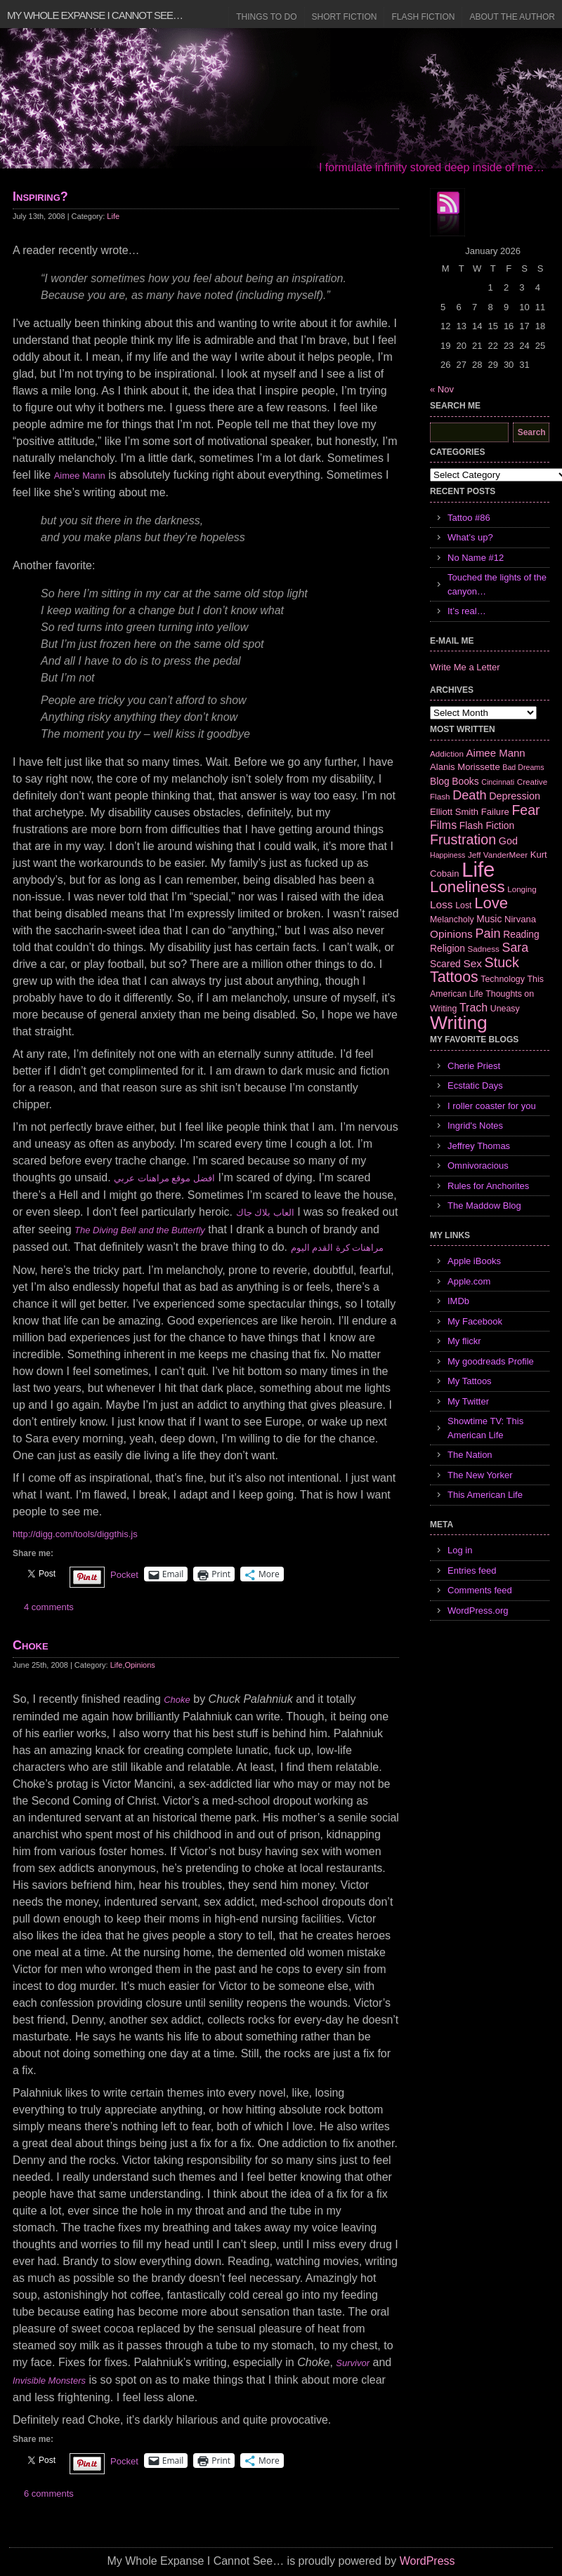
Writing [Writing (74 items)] (459, 1022)
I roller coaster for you (491, 1106)
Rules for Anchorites (488, 1186)
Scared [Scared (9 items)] (445, 963)
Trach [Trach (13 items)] (473, 1008)
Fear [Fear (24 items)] (525, 810)
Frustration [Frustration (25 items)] (463, 839)
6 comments (49, 2493)
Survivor (353, 2363)
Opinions (139, 1665)
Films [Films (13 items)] (443, 825)
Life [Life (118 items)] (478, 869)
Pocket (124, 1574)
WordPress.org (477, 1610)
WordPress (427, 2561)
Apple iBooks (474, 1261)
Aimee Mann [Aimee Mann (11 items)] (495, 753)
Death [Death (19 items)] (469, 795)
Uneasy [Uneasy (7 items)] (505, 1009)
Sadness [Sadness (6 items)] (483, 948)
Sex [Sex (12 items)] (472, 963)
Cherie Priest (473, 1066)
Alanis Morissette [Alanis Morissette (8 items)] (465, 767)
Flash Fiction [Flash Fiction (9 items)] (486, 825)
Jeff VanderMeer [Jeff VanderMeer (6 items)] (498, 854)
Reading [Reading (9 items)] (521, 934)
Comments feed (479, 1590)
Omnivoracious (478, 1165)
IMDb (458, 1301)
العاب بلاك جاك (265, 1212)
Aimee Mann (79, 475)
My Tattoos (469, 1381)
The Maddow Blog (484, 1205)
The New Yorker (480, 1475)
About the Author (512, 17)
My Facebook (474, 1321)
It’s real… (466, 611)
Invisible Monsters (49, 2380)
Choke (30, 1645)
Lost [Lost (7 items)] (463, 905)
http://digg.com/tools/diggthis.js (75, 1534)
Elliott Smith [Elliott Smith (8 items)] (454, 811)
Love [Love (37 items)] (491, 903)
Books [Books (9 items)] (465, 781)
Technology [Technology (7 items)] (503, 979)
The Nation (469, 1454)
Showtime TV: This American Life (485, 1428)
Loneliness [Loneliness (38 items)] (467, 887)
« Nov (442, 389)
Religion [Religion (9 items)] (447, 948)
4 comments (49, 1607)
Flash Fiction (423, 17)
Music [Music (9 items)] (489, 918)
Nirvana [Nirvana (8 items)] (520, 919)
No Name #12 (475, 557)
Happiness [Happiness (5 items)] (447, 855)
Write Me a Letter (464, 667)
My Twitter (468, 1401)
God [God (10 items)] (508, 841)
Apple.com (468, 1281)
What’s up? (470, 537)
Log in (459, 1550)
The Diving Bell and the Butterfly (139, 1230)
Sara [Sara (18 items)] (515, 948)
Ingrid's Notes (475, 1125)
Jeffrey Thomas (478, 1146)
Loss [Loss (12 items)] (441, 904)
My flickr (464, 1341)
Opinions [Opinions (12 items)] (451, 934)
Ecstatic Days (475, 1085)
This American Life (485, 1494)
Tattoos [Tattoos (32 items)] (454, 977)
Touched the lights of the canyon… (497, 584)
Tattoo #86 (468, 517)
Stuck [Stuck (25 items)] (502, 962)
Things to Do (266, 17)
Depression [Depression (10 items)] (514, 796)
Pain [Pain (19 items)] (487, 934)
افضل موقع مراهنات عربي (164, 1178)
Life (113, 216)
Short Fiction (344, 17)
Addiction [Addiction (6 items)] (447, 753)
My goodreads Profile (490, 1361)
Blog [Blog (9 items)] (440, 781)
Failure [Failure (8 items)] (495, 811)
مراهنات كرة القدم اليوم (337, 1247)
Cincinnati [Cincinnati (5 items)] (497, 782)
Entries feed (471, 1570)
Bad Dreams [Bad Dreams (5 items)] (523, 767)
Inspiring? (40, 197)
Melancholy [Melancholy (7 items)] (452, 919)
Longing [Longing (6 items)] (522, 889)
